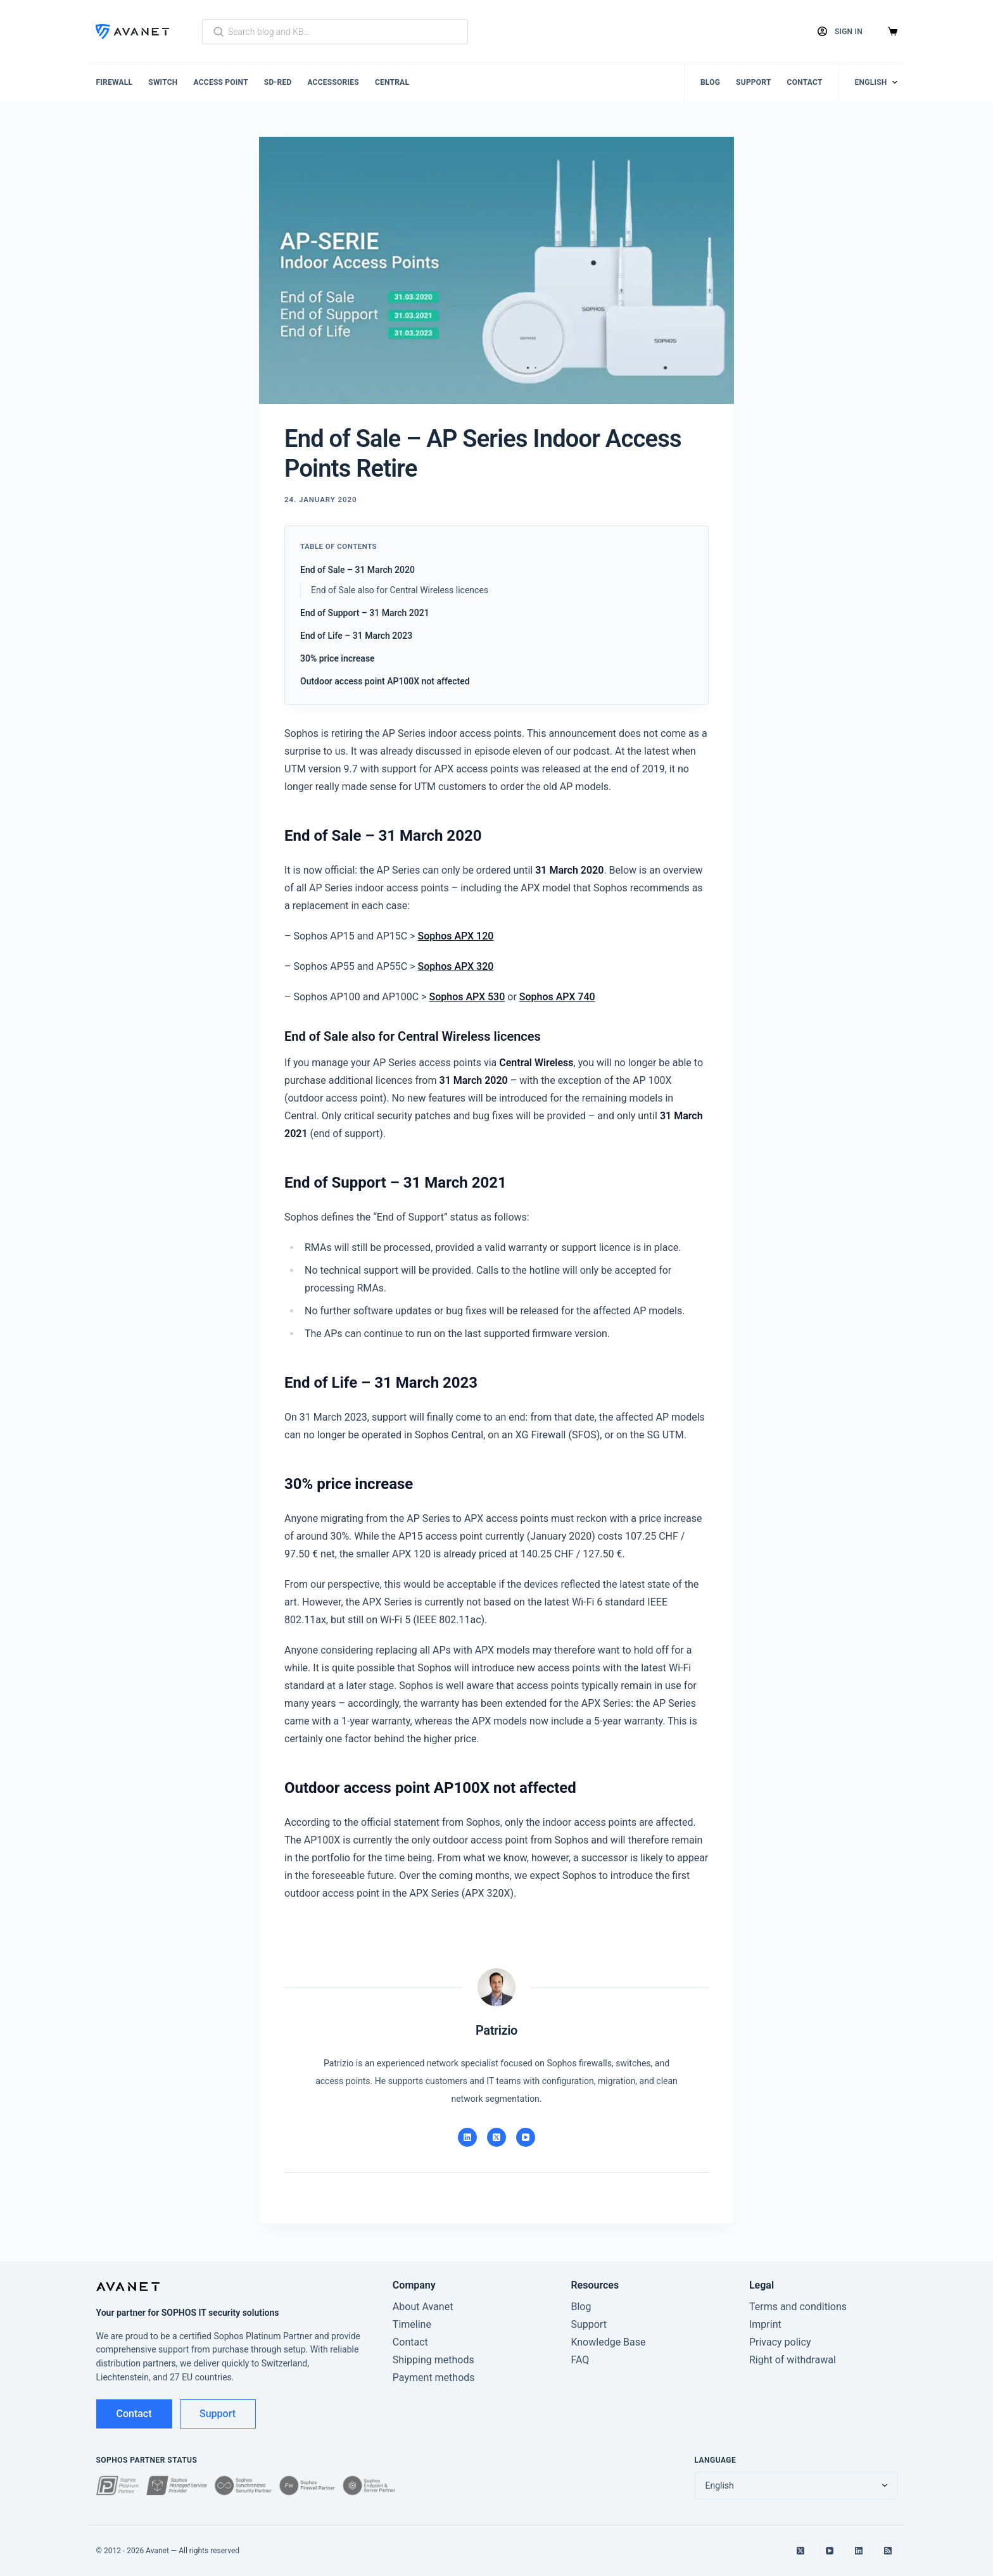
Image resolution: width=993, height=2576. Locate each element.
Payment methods (434, 2378)
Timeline (412, 2324)
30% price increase (337, 658)
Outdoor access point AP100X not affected (385, 681)
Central (392, 82)
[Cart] (892, 31)
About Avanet (423, 2307)
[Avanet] (132, 31)
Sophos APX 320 (456, 966)
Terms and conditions (798, 2307)
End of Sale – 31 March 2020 (357, 570)
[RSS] (887, 2550)
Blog (710, 82)
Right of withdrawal (792, 2360)
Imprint (765, 2324)
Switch (162, 82)
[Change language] (876, 82)
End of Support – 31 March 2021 (364, 613)
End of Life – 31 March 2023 (356, 636)
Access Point (221, 82)
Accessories (332, 82)
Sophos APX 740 (557, 997)
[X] (496, 2137)
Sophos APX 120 (456, 936)
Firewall (114, 82)
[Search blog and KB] (335, 31)
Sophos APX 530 (467, 997)
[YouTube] (525, 2137)
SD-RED (278, 82)
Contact (805, 82)
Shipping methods (433, 2360)
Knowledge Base (608, 2342)
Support (753, 82)
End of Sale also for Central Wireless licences (399, 590)
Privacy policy (780, 2342)
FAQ (580, 2360)
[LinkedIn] (467, 2137)
